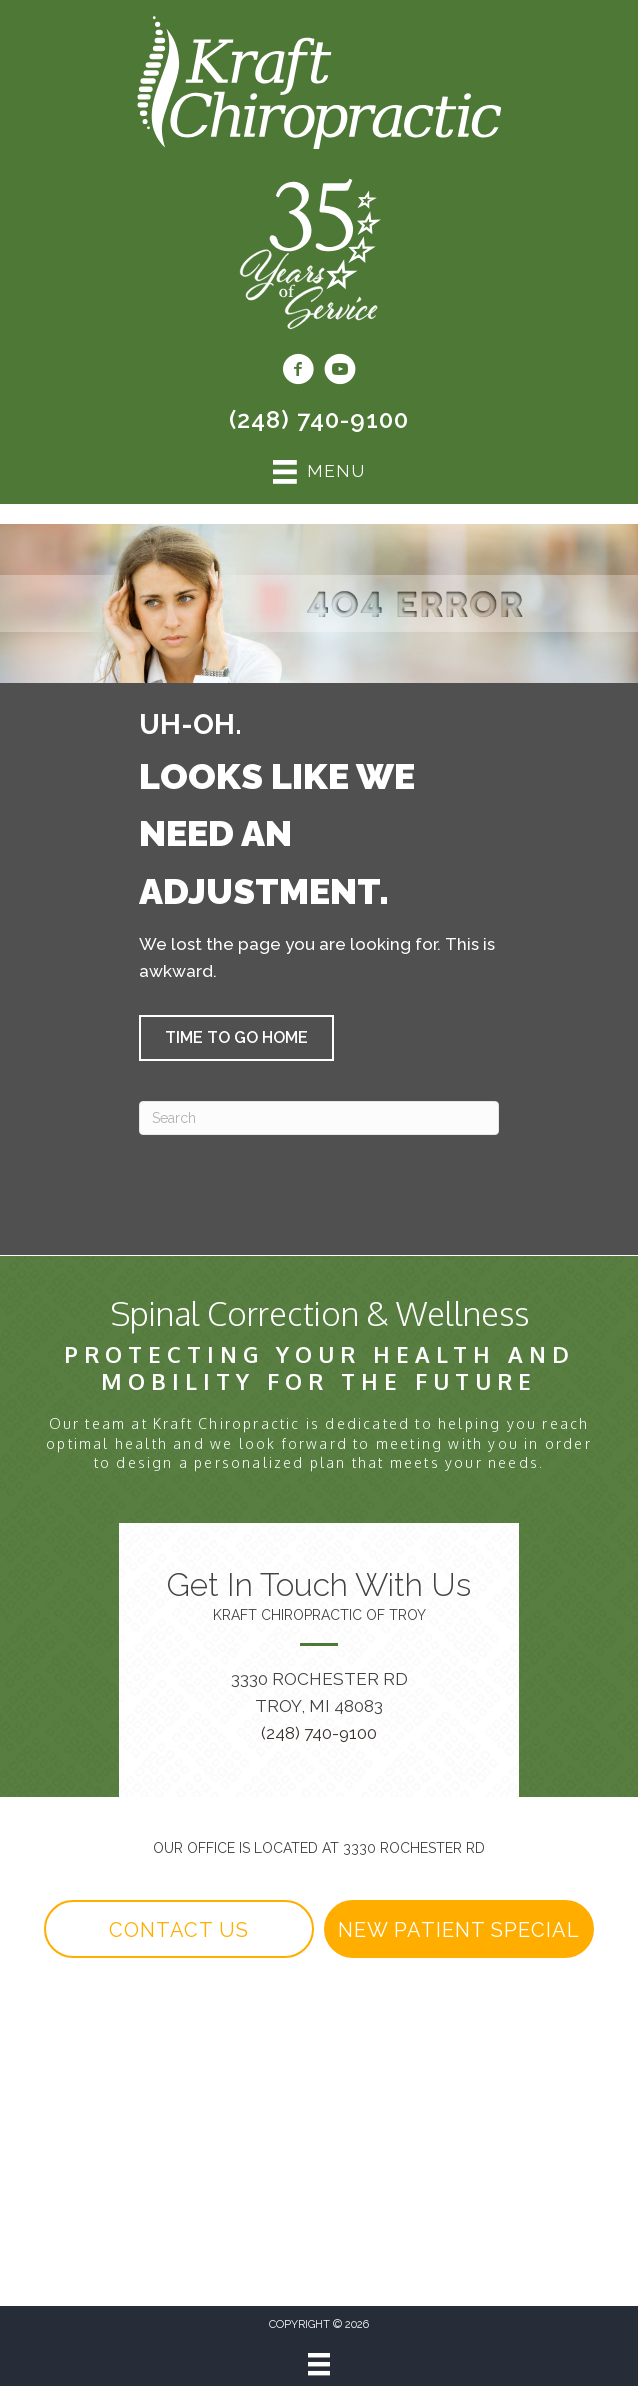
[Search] (319, 1118)
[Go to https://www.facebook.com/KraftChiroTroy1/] (298, 372)
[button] (236, 1038)
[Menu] (319, 2364)
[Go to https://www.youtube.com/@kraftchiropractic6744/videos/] (340, 372)
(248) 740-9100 (319, 419)
